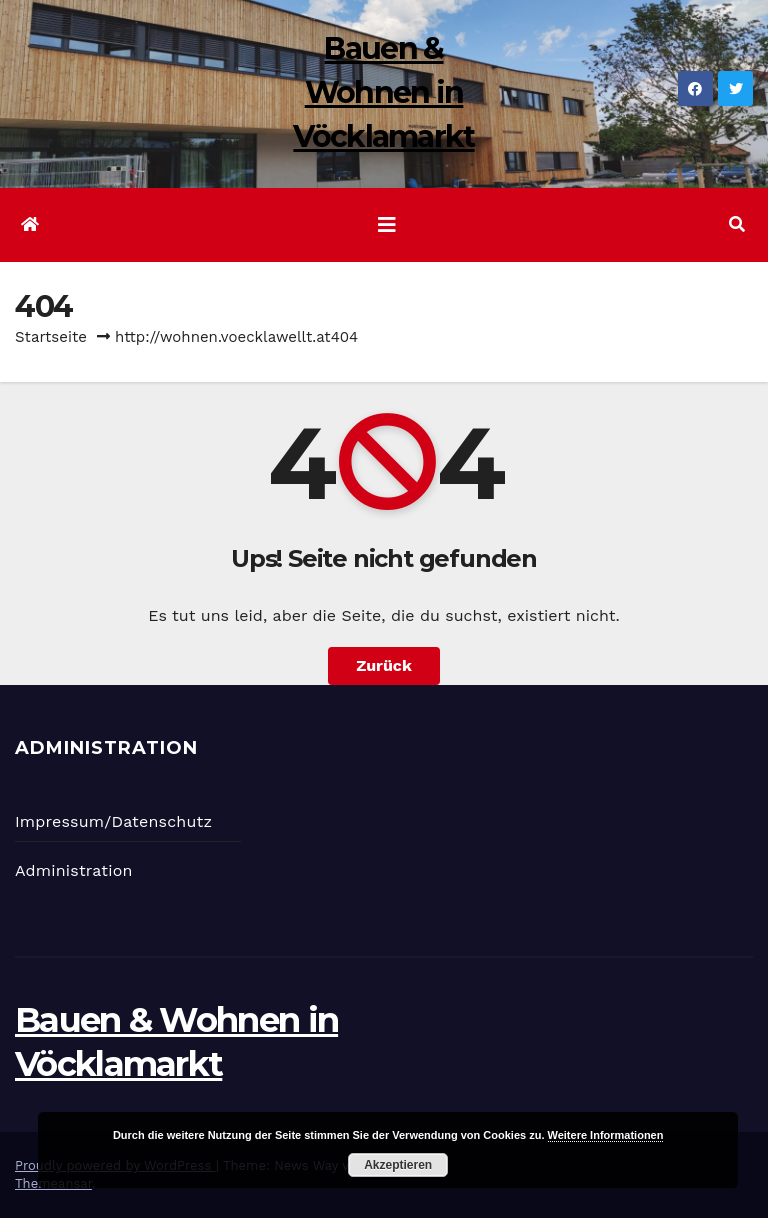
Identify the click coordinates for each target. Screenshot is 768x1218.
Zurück (384, 665)
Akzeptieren (398, 1165)
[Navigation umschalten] (387, 225)
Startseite (51, 337)
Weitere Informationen (606, 1135)
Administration (74, 870)
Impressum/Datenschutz (113, 821)
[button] (737, 224)
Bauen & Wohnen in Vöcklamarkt (383, 92)
